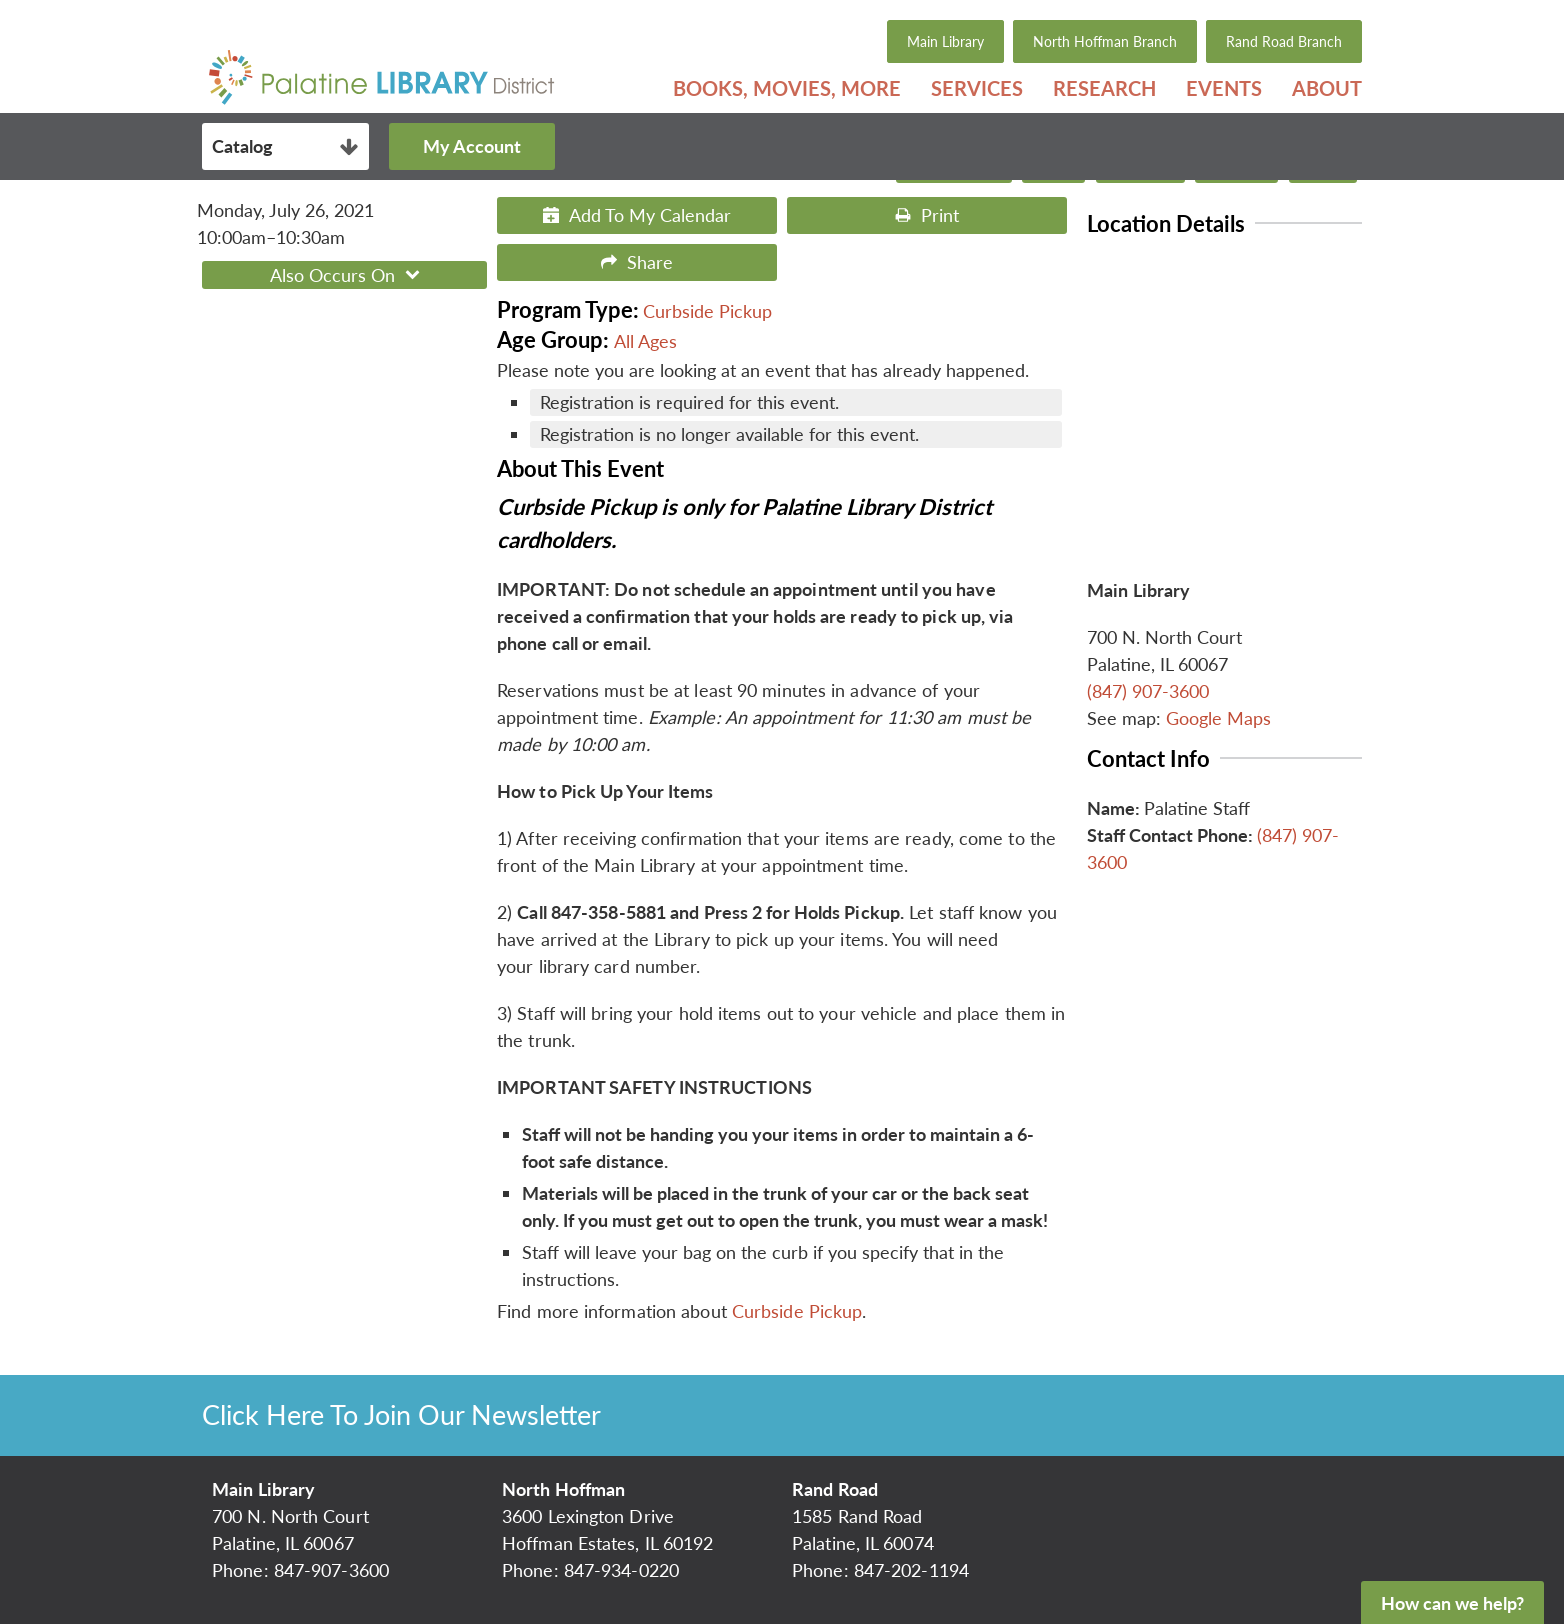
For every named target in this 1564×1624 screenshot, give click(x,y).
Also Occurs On (347, 275)
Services (977, 88)
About (1327, 88)
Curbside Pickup (707, 311)
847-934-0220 (621, 1570)
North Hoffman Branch (1105, 41)
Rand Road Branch (1284, 41)
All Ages (645, 341)
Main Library (945, 41)
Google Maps (1218, 718)
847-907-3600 (331, 1570)
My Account (468, 146)
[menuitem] (787, 88)
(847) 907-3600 (1148, 691)
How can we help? (1452, 1603)
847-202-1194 (911, 1570)
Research (1104, 88)
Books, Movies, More (787, 88)
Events (1224, 88)
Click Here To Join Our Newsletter (401, 1414)
